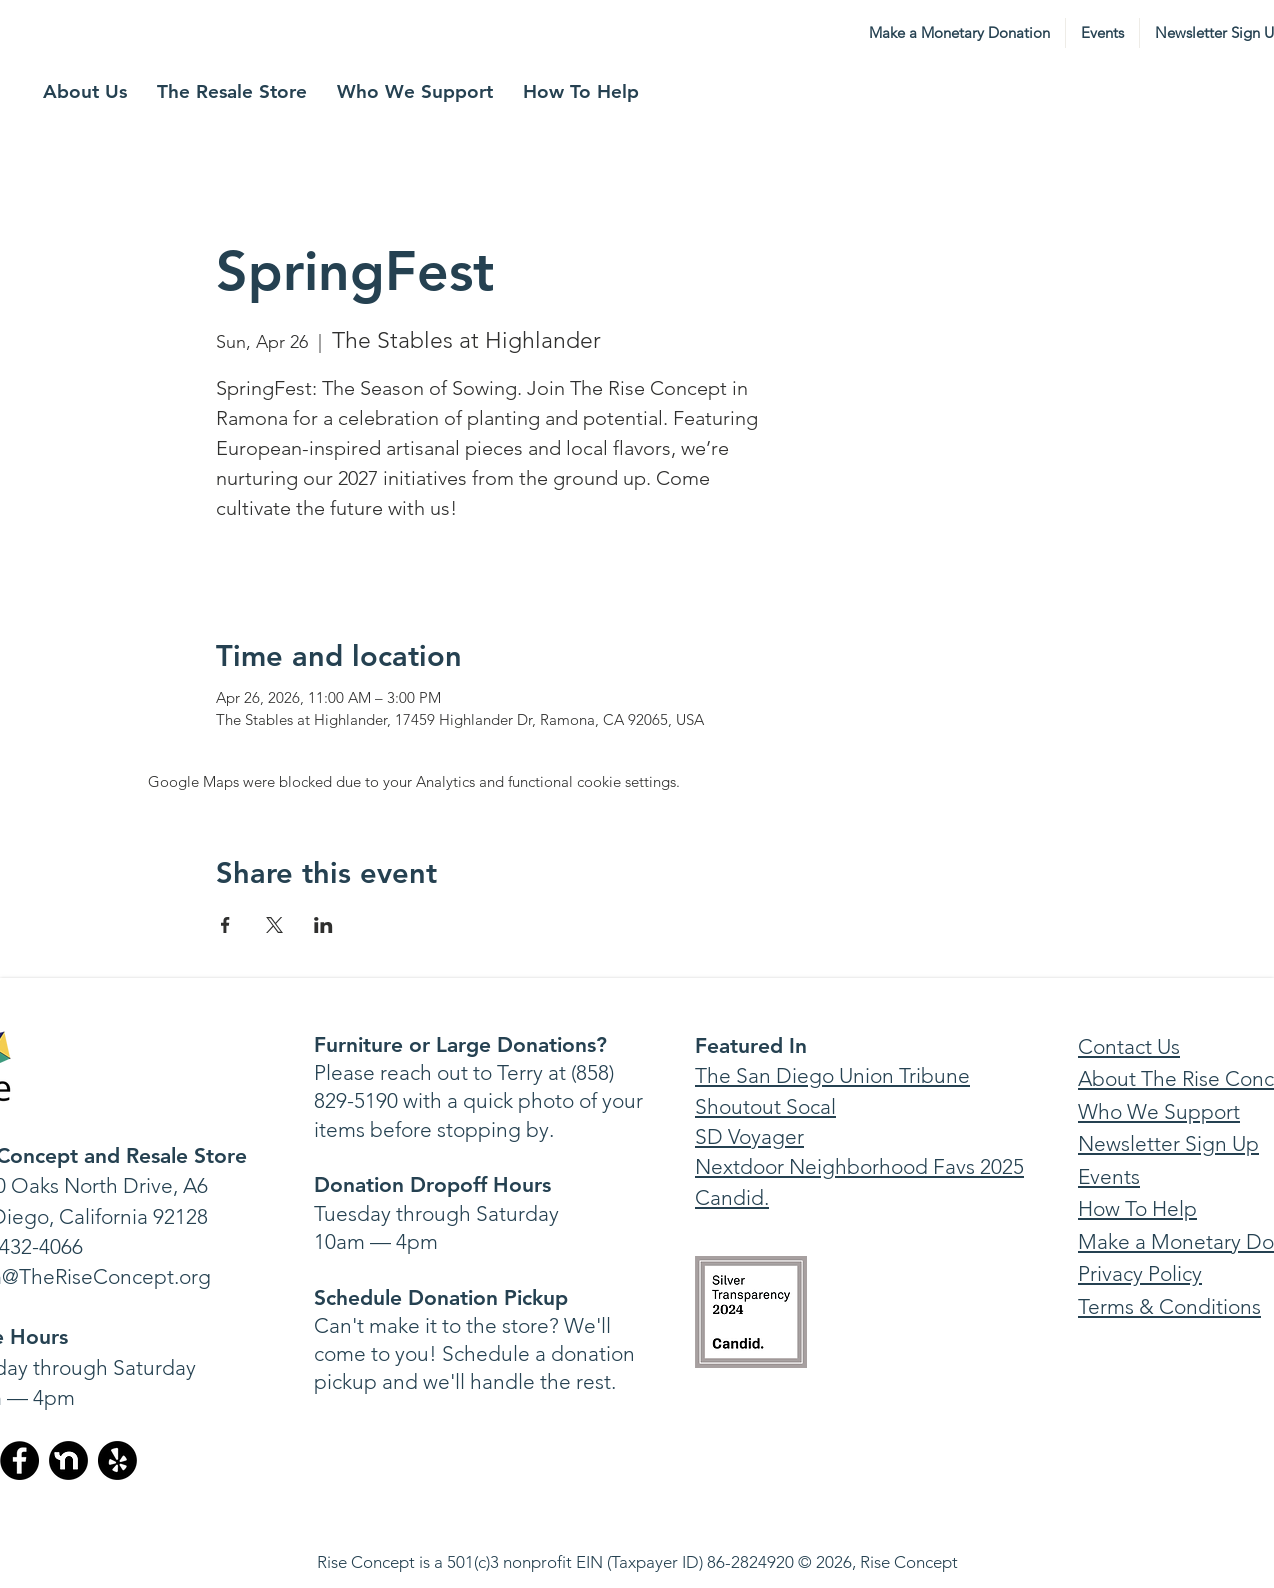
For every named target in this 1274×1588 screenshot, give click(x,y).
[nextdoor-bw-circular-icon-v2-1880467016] (68, 1460)
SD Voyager (749, 1136)
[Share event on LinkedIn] (323, 925)
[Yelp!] (117, 1460)
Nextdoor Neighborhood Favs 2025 (859, 1166)
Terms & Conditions (1169, 1306)
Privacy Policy (1140, 1273)
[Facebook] (19, 1460)
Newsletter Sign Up (1168, 1143)
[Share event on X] (274, 925)
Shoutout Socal (765, 1106)
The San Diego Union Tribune (832, 1075)
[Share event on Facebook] (225, 925)
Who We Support (1159, 1111)
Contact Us (1129, 1046)
